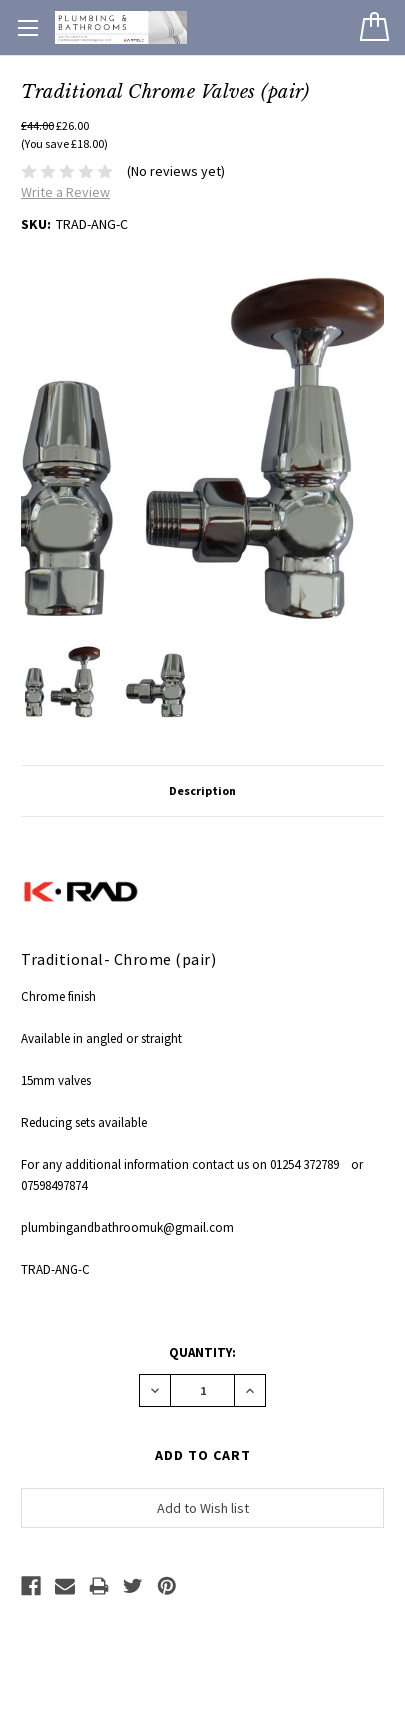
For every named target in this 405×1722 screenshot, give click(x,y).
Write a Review (65, 192)
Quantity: (202, 1352)
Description (202, 790)
